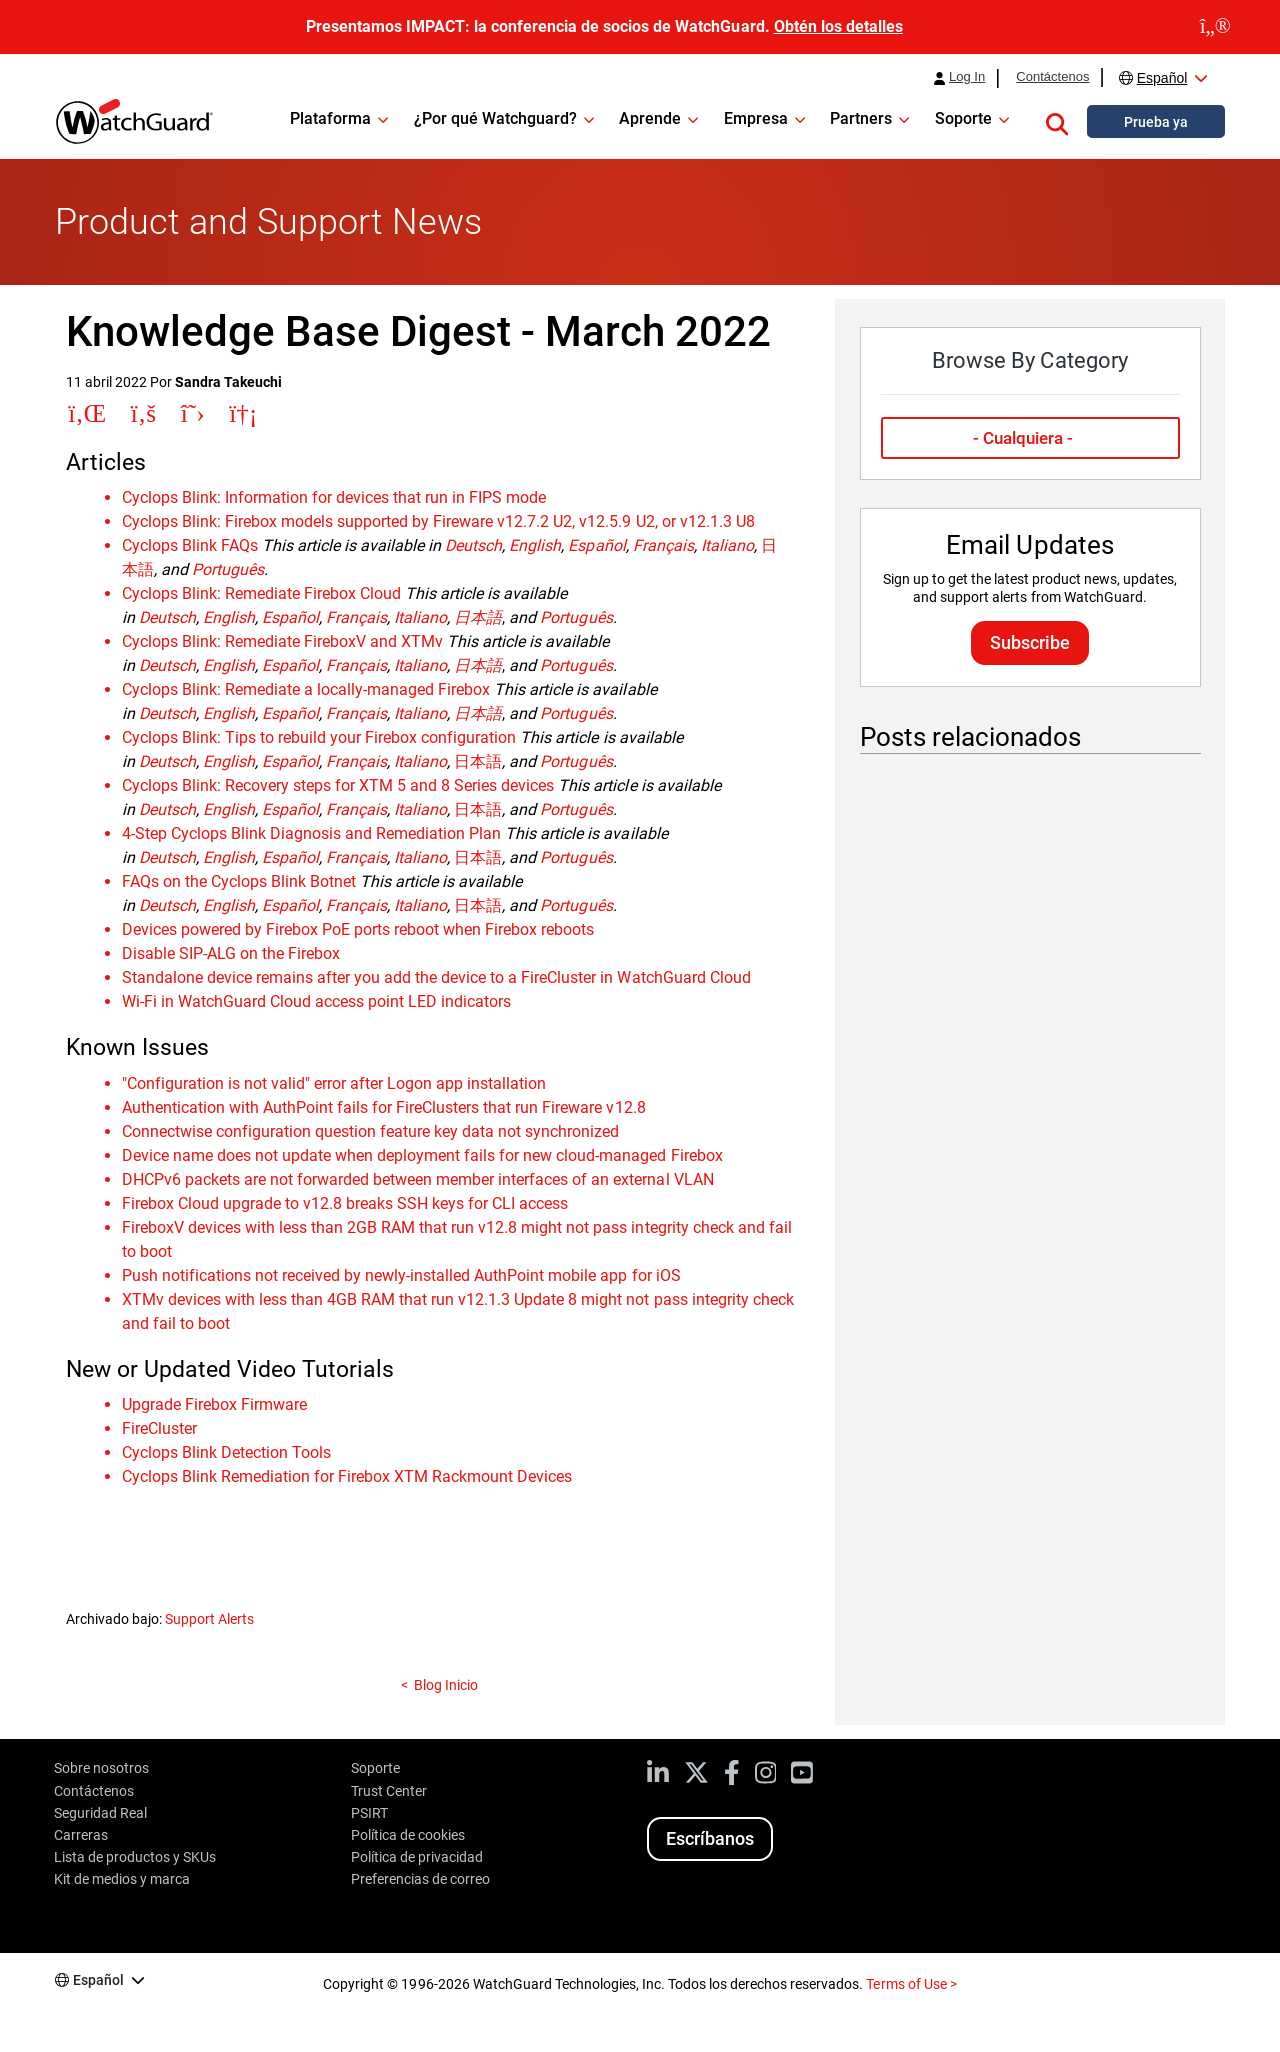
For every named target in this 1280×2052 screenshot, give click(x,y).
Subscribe (1030, 642)
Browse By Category (1029, 360)
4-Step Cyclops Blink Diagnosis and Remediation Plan (312, 833)
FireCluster (159, 1428)
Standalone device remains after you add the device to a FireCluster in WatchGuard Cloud (436, 977)
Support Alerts (209, 1619)
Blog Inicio (446, 1685)
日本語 (478, 761)
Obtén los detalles (838, 26)
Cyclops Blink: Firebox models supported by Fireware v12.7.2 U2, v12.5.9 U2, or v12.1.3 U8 (438, 521)
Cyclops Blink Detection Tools (226, 1452)
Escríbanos (710, 1838)
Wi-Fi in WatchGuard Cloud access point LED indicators (317, 1001)
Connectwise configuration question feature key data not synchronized (371, 1131)
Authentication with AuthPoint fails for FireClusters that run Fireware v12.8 (384, 1107)
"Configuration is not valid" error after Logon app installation (334, 1083)
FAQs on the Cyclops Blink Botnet (239, 881)
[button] (1057, 121)
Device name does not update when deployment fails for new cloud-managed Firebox (422, 1155)
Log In (967, 77)
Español (1162, 78)
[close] (1215, 27)
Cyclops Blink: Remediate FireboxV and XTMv (283, 641)
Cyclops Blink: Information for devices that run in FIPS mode (334, 497)
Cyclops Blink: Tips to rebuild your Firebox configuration (319, 737)
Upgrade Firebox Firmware (214, 1404)
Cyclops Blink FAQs (190, 545)
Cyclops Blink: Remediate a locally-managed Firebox (306, 689)
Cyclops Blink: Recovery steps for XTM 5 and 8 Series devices (338, 785)
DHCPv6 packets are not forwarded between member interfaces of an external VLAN (418, 1179)
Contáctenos (1052, 77)
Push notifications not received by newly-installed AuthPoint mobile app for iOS (401, 1275)
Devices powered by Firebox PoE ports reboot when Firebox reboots (358, 929)
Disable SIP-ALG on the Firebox (231, 953)
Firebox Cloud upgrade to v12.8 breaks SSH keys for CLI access (345, 1203)
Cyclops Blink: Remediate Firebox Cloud (262, 593)
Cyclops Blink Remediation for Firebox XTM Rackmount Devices (347, 1476)
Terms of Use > (911, 1984)
